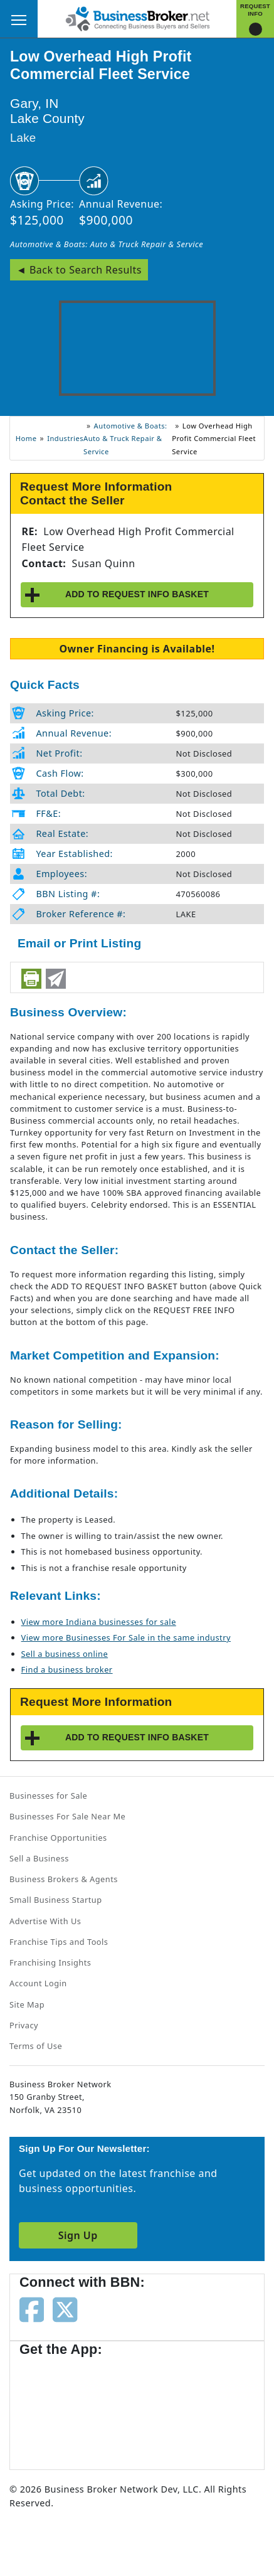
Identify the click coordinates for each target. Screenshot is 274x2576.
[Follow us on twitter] (65, 2308)
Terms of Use (35, 2046)
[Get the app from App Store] (64, 2407)
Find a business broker (67, 1669)
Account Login (38, 1983)
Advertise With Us (45, 1921)
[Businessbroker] (137, 17)
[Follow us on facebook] (31, 2308)
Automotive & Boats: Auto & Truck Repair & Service (106, 244)
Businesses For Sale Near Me (67, 1816)
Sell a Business (39, 1858)
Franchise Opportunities (58, 1837)
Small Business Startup (55, 1899)
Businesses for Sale (48, 1795)
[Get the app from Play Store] (164, 2407)
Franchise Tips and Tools (58, 1941)
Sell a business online (64, 1653)
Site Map (27, 2004)
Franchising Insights (50, 1962)
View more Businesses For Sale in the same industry (126, 1637)
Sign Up (78, 2235)
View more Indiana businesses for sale (98, 1621)
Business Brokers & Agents (63, 1879)
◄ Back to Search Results (79, 270)
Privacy (23, 2025)
